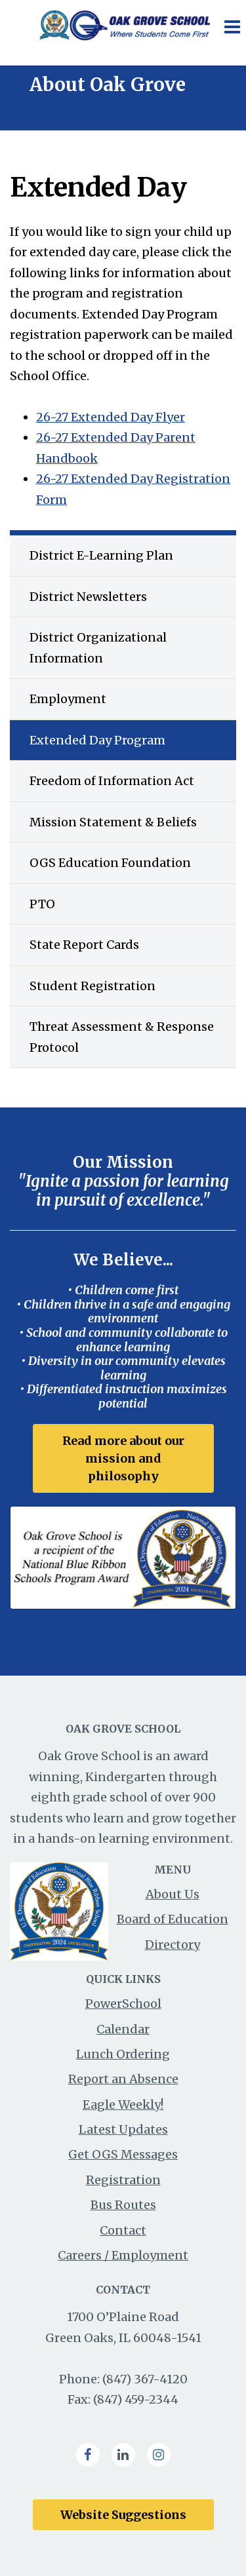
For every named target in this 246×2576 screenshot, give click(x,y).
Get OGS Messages (123, 2154)
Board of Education (172, 1919)
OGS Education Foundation (110, 862)
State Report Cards (84, 944)
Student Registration (92, 985)
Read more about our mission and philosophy (123, 1458)
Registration (123, 2179)
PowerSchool (123, 2003)
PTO (42, 904)
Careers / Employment (123, 2255)
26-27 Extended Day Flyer (110, 417)
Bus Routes (123, 2204)
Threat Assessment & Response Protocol (122, 1037)
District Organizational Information (98, 648)
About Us (172, 1894)
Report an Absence (123, 2078)
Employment (68, 698)
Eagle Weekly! (123, 2104)
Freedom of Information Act (112, 780)
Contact (123, 2230)
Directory (172, 1944)
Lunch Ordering (123, 2054)
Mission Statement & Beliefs (113, 822)
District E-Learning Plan (101, 555)
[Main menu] (231, 26)
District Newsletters (88, 596)
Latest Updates (123, 2129)
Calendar (123, 2029)
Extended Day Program (97, 740)
